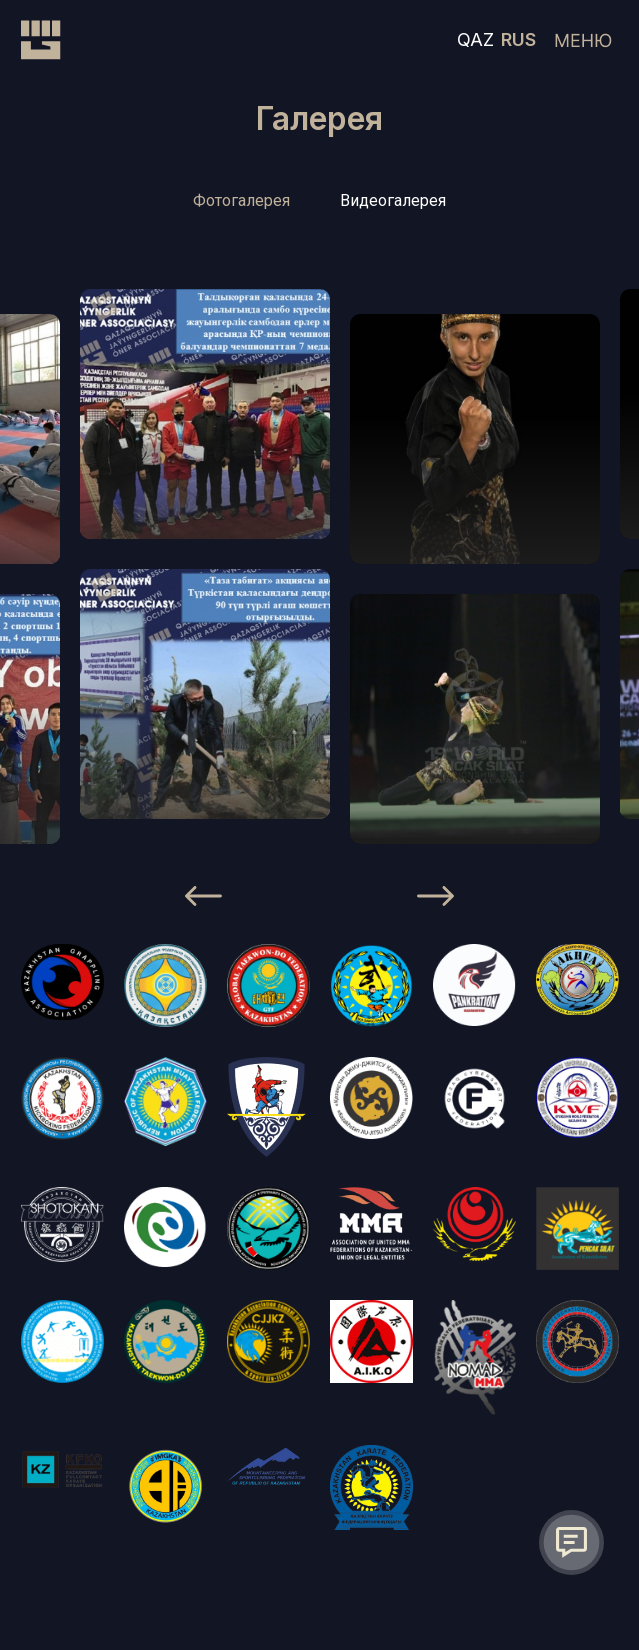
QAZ (475, 39)
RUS (518, 39)
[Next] (435, 900)
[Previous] (203, 900)
